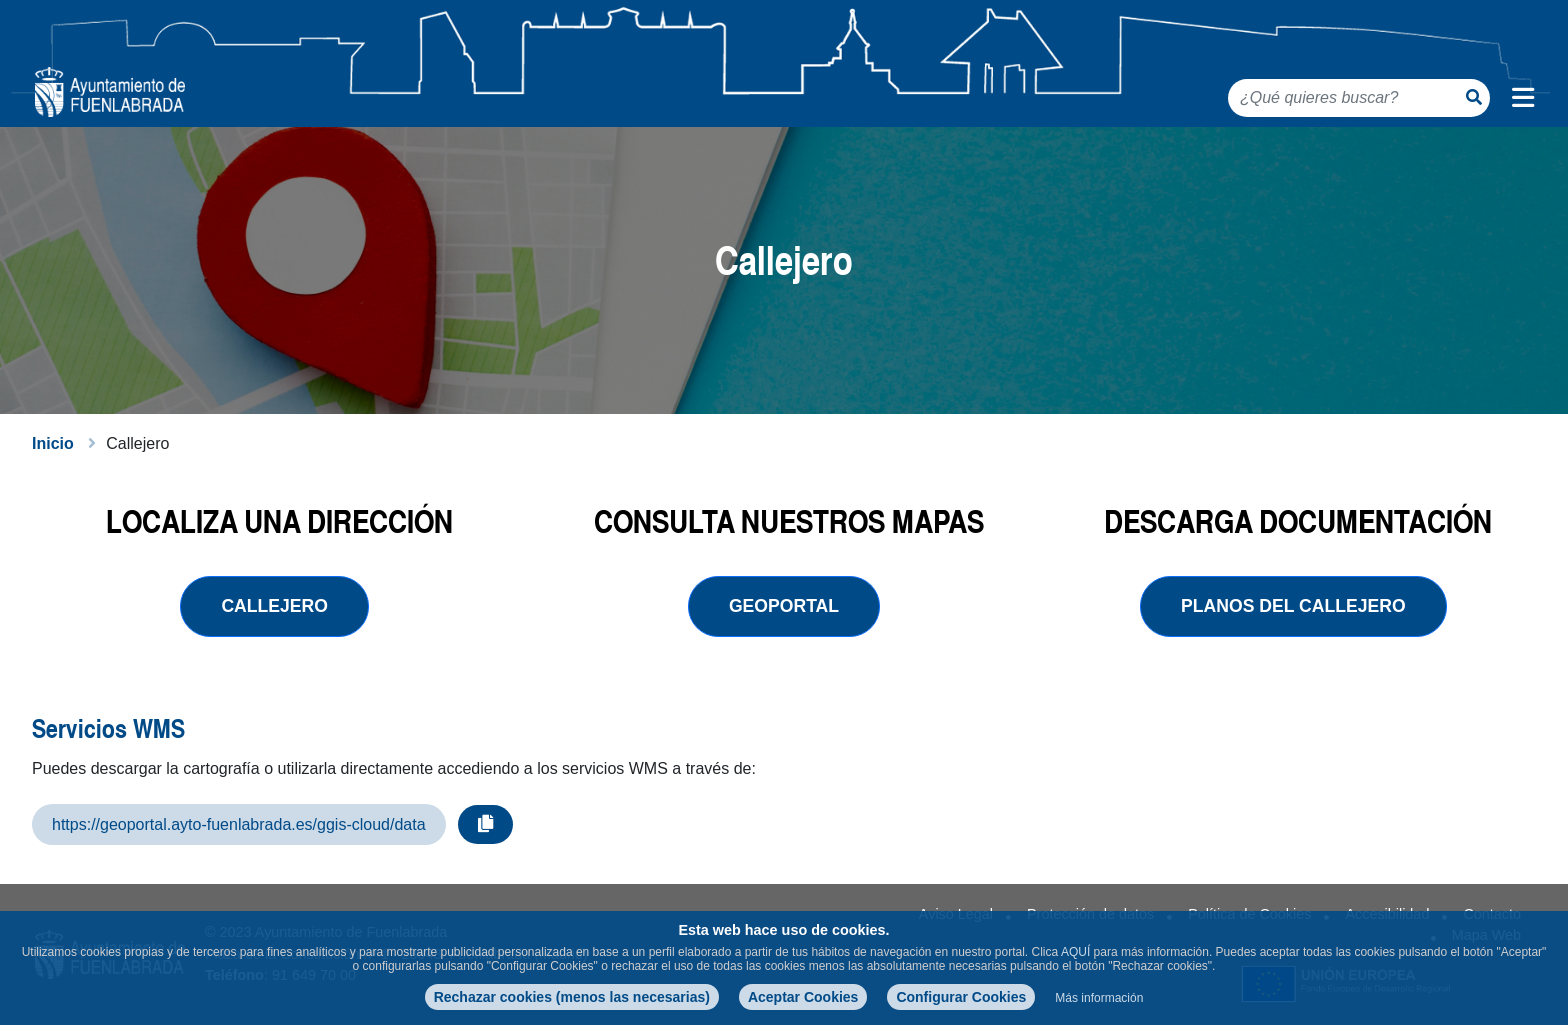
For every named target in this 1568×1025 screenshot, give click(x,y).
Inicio (53, 443)
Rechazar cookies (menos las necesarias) (572, 997)
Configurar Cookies (961, 997)
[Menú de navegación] (1523, 98)
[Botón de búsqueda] (1474, 97)
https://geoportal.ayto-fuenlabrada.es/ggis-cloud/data (239, 824)
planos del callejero (1293, 606)
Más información (1099, 998)
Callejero (274, 606)
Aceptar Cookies (803, 997)
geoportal (784, 606)
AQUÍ (1075, 952)
